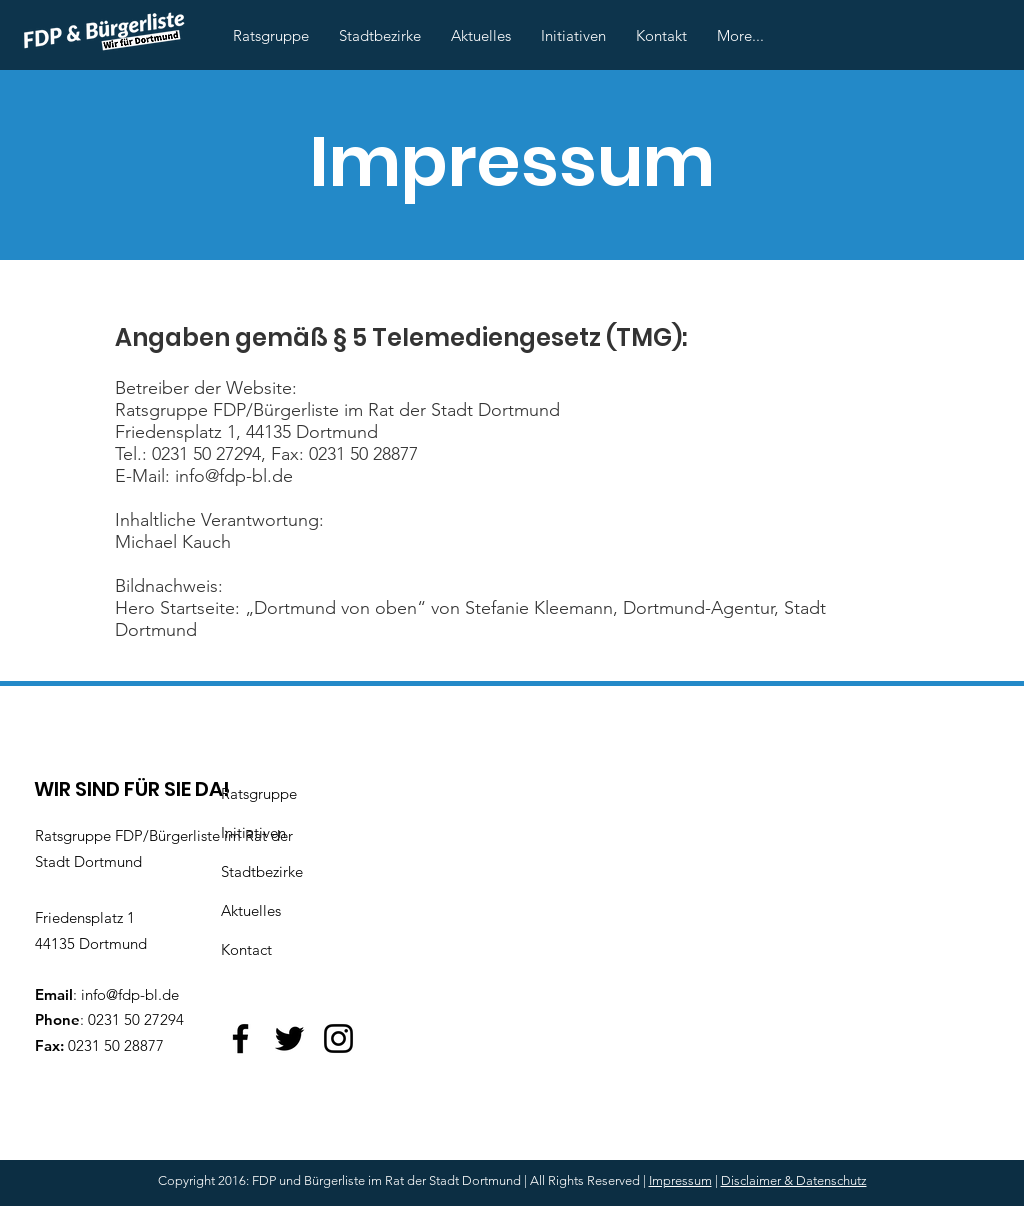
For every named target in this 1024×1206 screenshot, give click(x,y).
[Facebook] (240, 1038)
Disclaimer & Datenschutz (794, 1180)
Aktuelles (251, 910)
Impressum (680, 1180)
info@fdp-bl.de (130, 994)
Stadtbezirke (262, 871)
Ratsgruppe (259, 793)
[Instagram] (338, 1038)
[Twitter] (289, 1038)
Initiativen (253, 832)
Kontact (246, 949)
